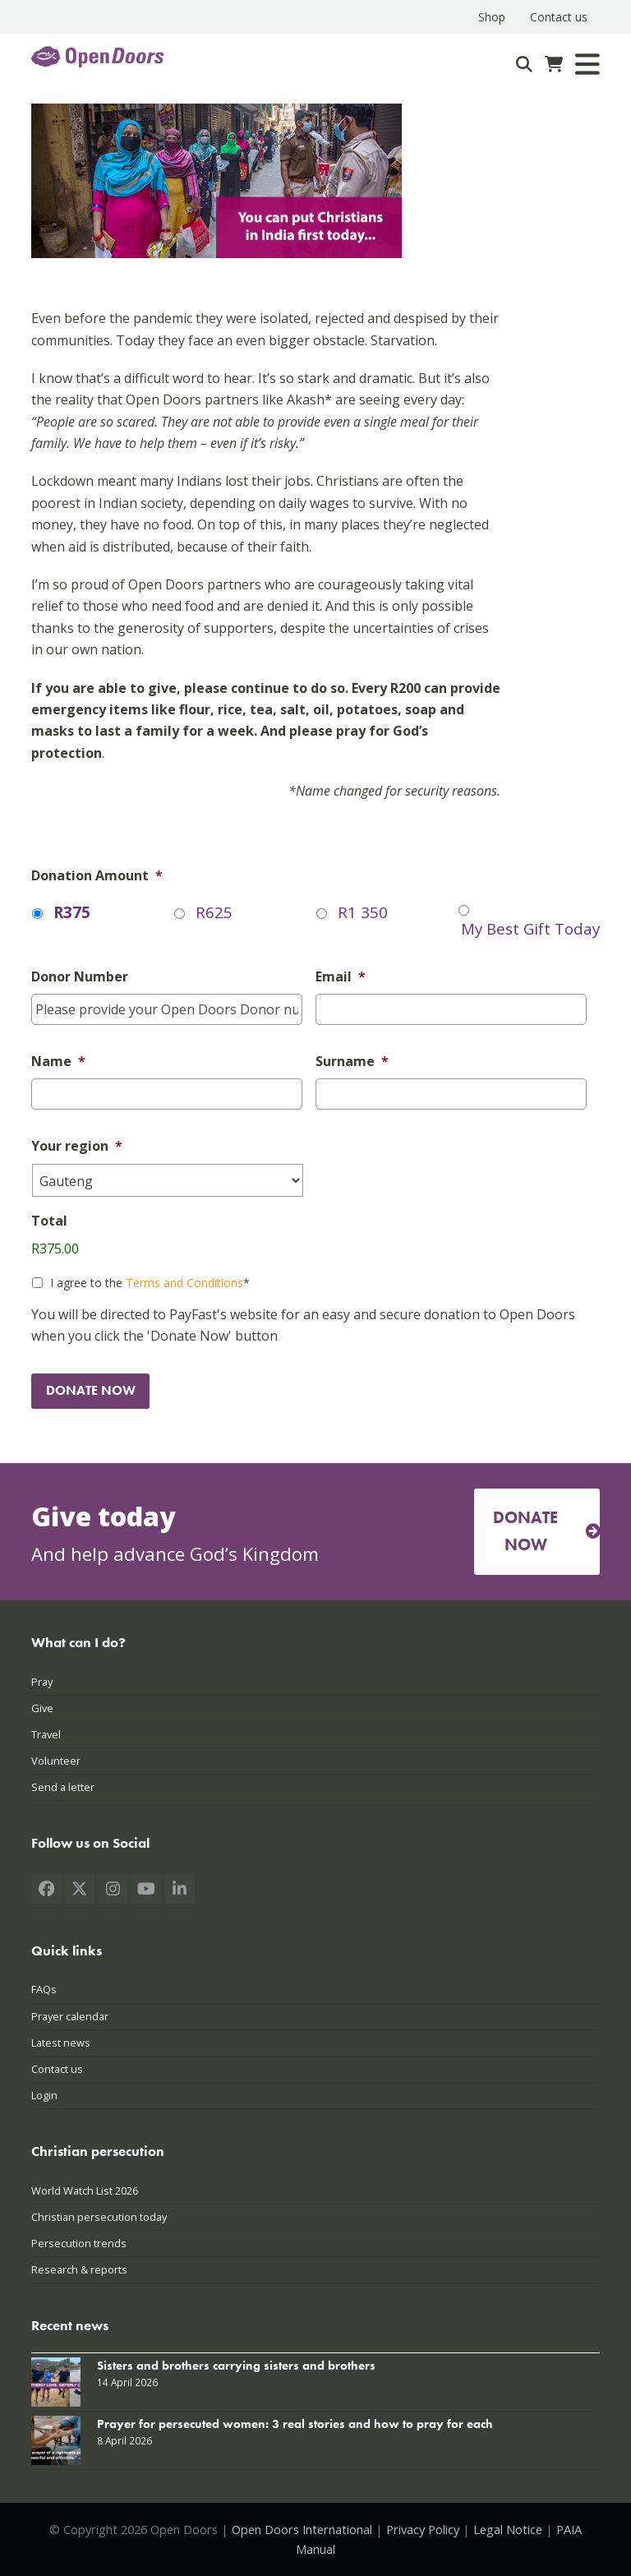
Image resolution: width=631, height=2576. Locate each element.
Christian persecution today (99, 2216)
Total (49, 1221)
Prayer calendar (69, 2016)
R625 (214, 912)
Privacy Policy (422, 2529)
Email (341, 977)
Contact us (57, 2068)
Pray (42, 1681)
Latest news (60, 2042)
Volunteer (56, 1760)
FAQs (44, 1989)
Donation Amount (97, 875)
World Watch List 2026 (84, 2190)
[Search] (524, 64)
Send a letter (62, 1787)
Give (42, 1708)
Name (58, 1061)
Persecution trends (79, 2243)
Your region (76, 1146)
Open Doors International (302, 2529)
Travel (46, 1734)
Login (44, 2095)
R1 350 (363, 912)
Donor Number (79, 977)
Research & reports (79, 2269)
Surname (352, 1061)
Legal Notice (507, 2529)
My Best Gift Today (530, 928)
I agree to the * (150, 1282)
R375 (71, 912)
